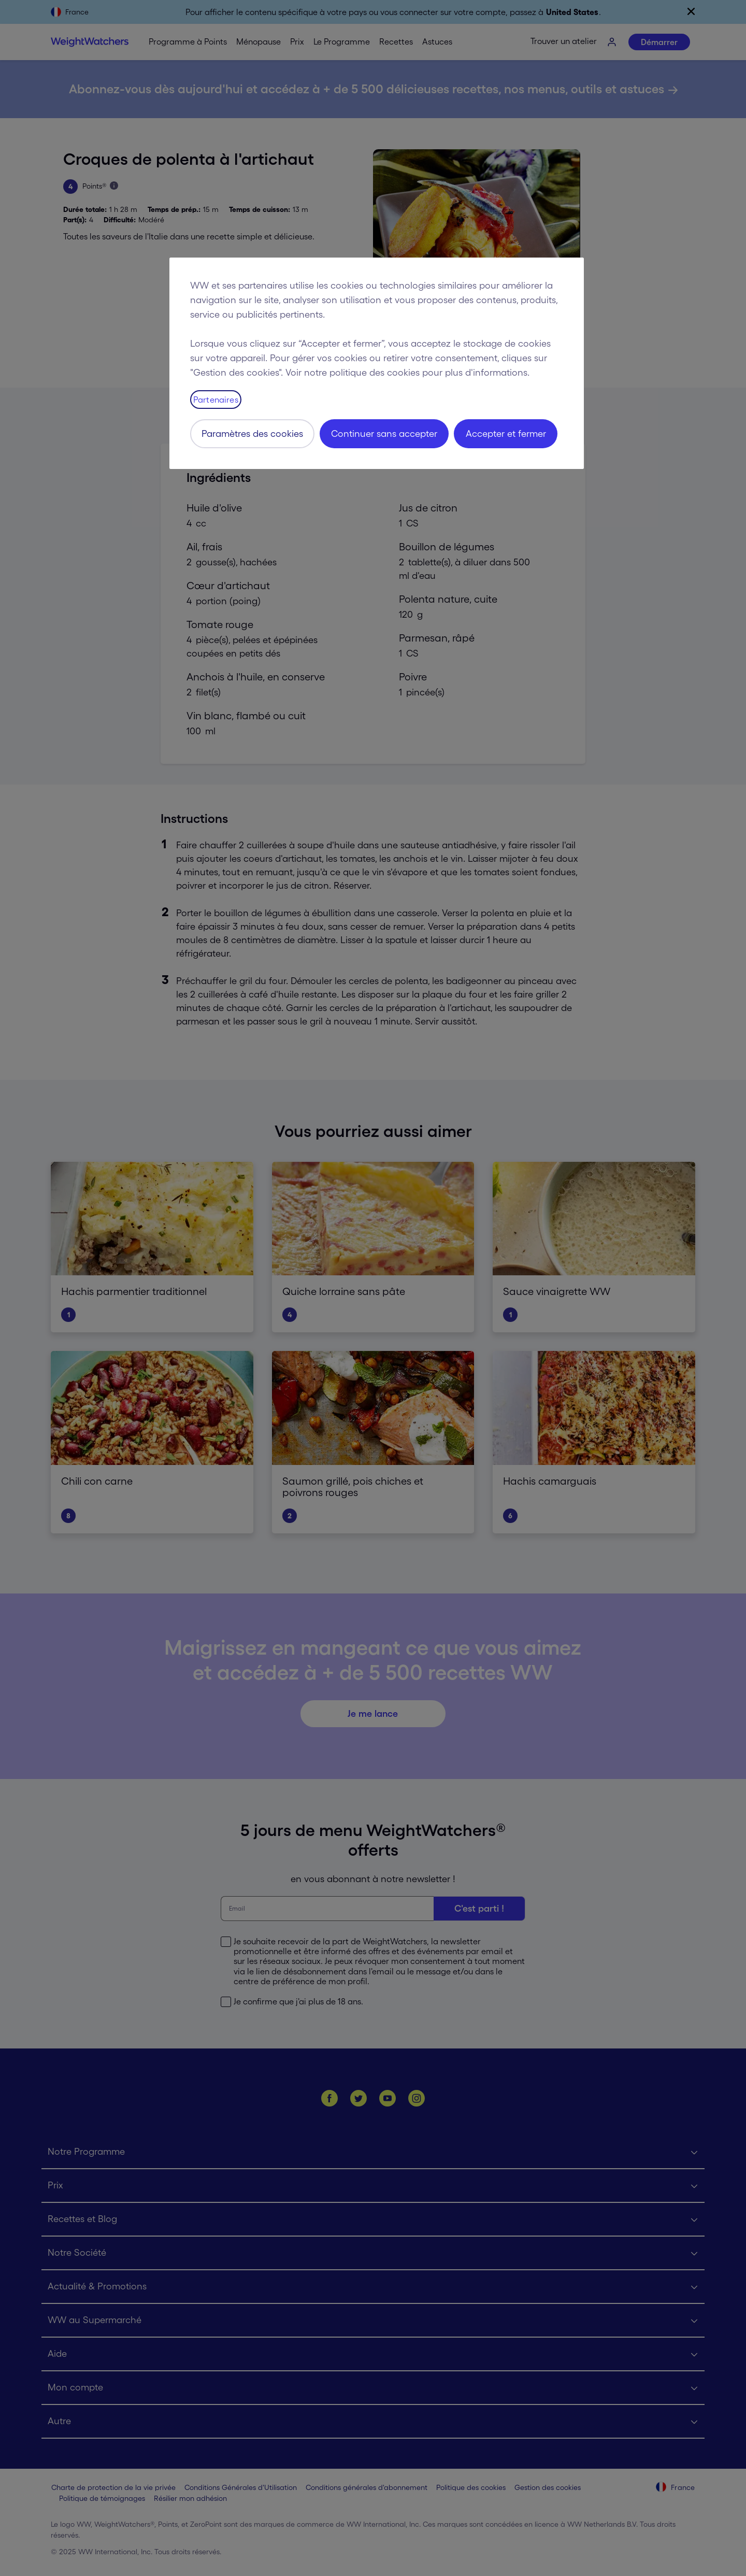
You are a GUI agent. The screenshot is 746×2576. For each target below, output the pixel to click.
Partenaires (215, 399)
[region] (376, 363)
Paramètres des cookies (252, 434)
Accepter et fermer (506, 434)
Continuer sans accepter (384, 434)
